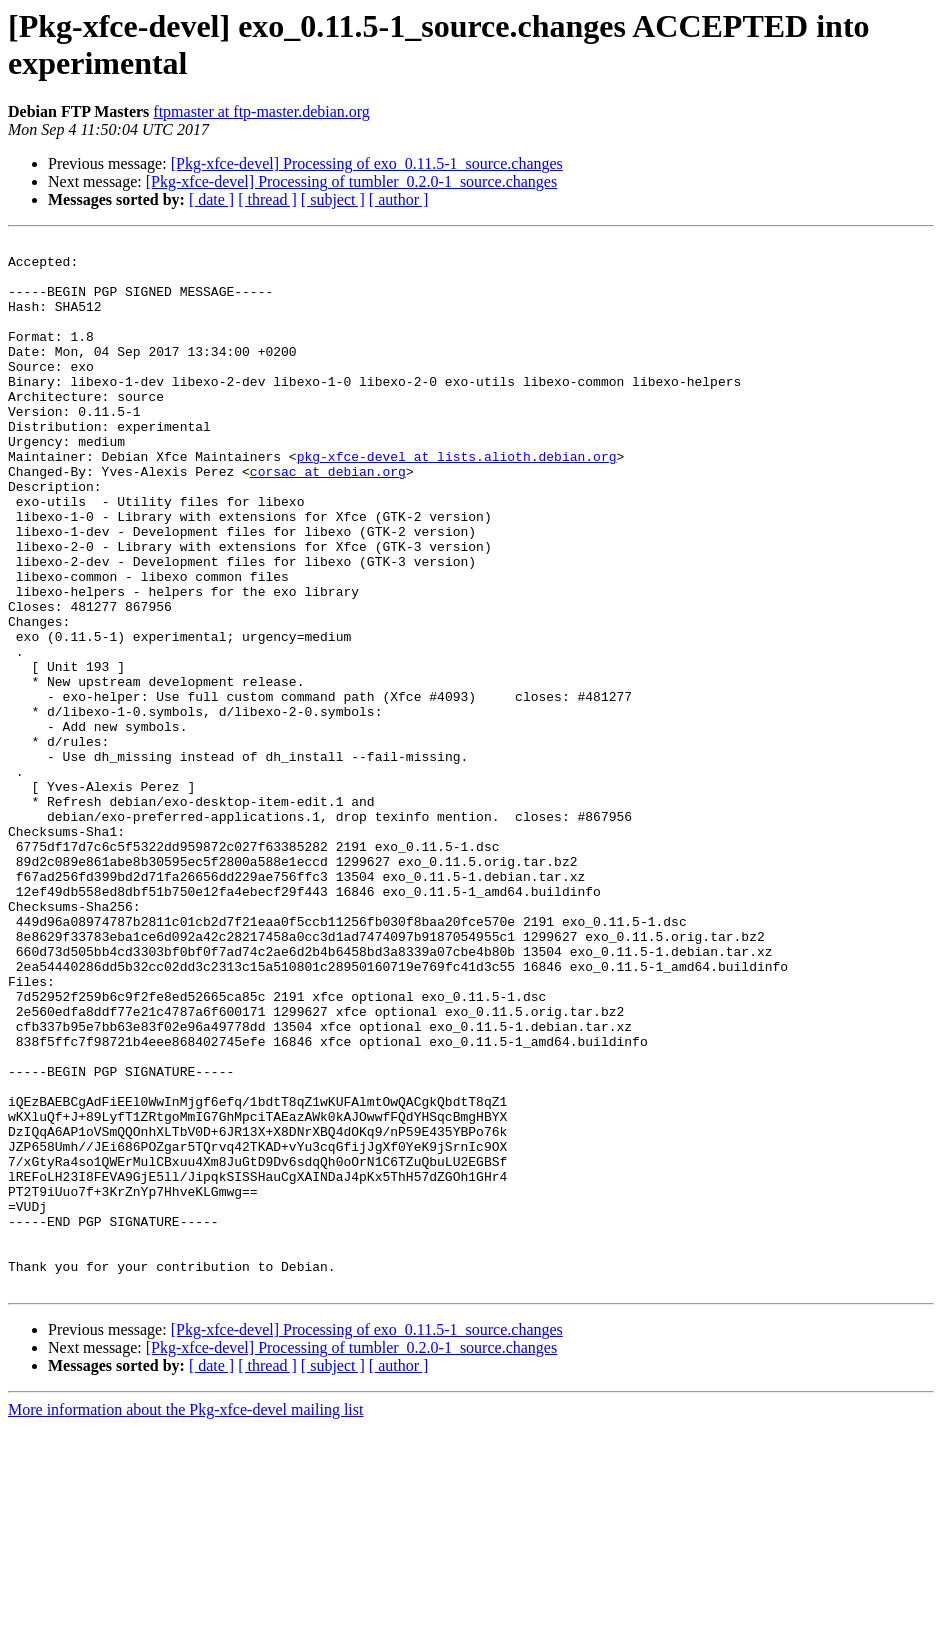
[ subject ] (333, 199)
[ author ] (399, 199)
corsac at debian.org (328, 519)
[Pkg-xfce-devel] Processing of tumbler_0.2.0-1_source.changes (351, 181)
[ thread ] (267, 199)
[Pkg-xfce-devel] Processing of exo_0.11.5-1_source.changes (367, 163)
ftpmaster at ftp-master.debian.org (261, 111)
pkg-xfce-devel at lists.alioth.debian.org (457, 501)
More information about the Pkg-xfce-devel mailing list (185, 1619)
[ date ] (211, 199)
